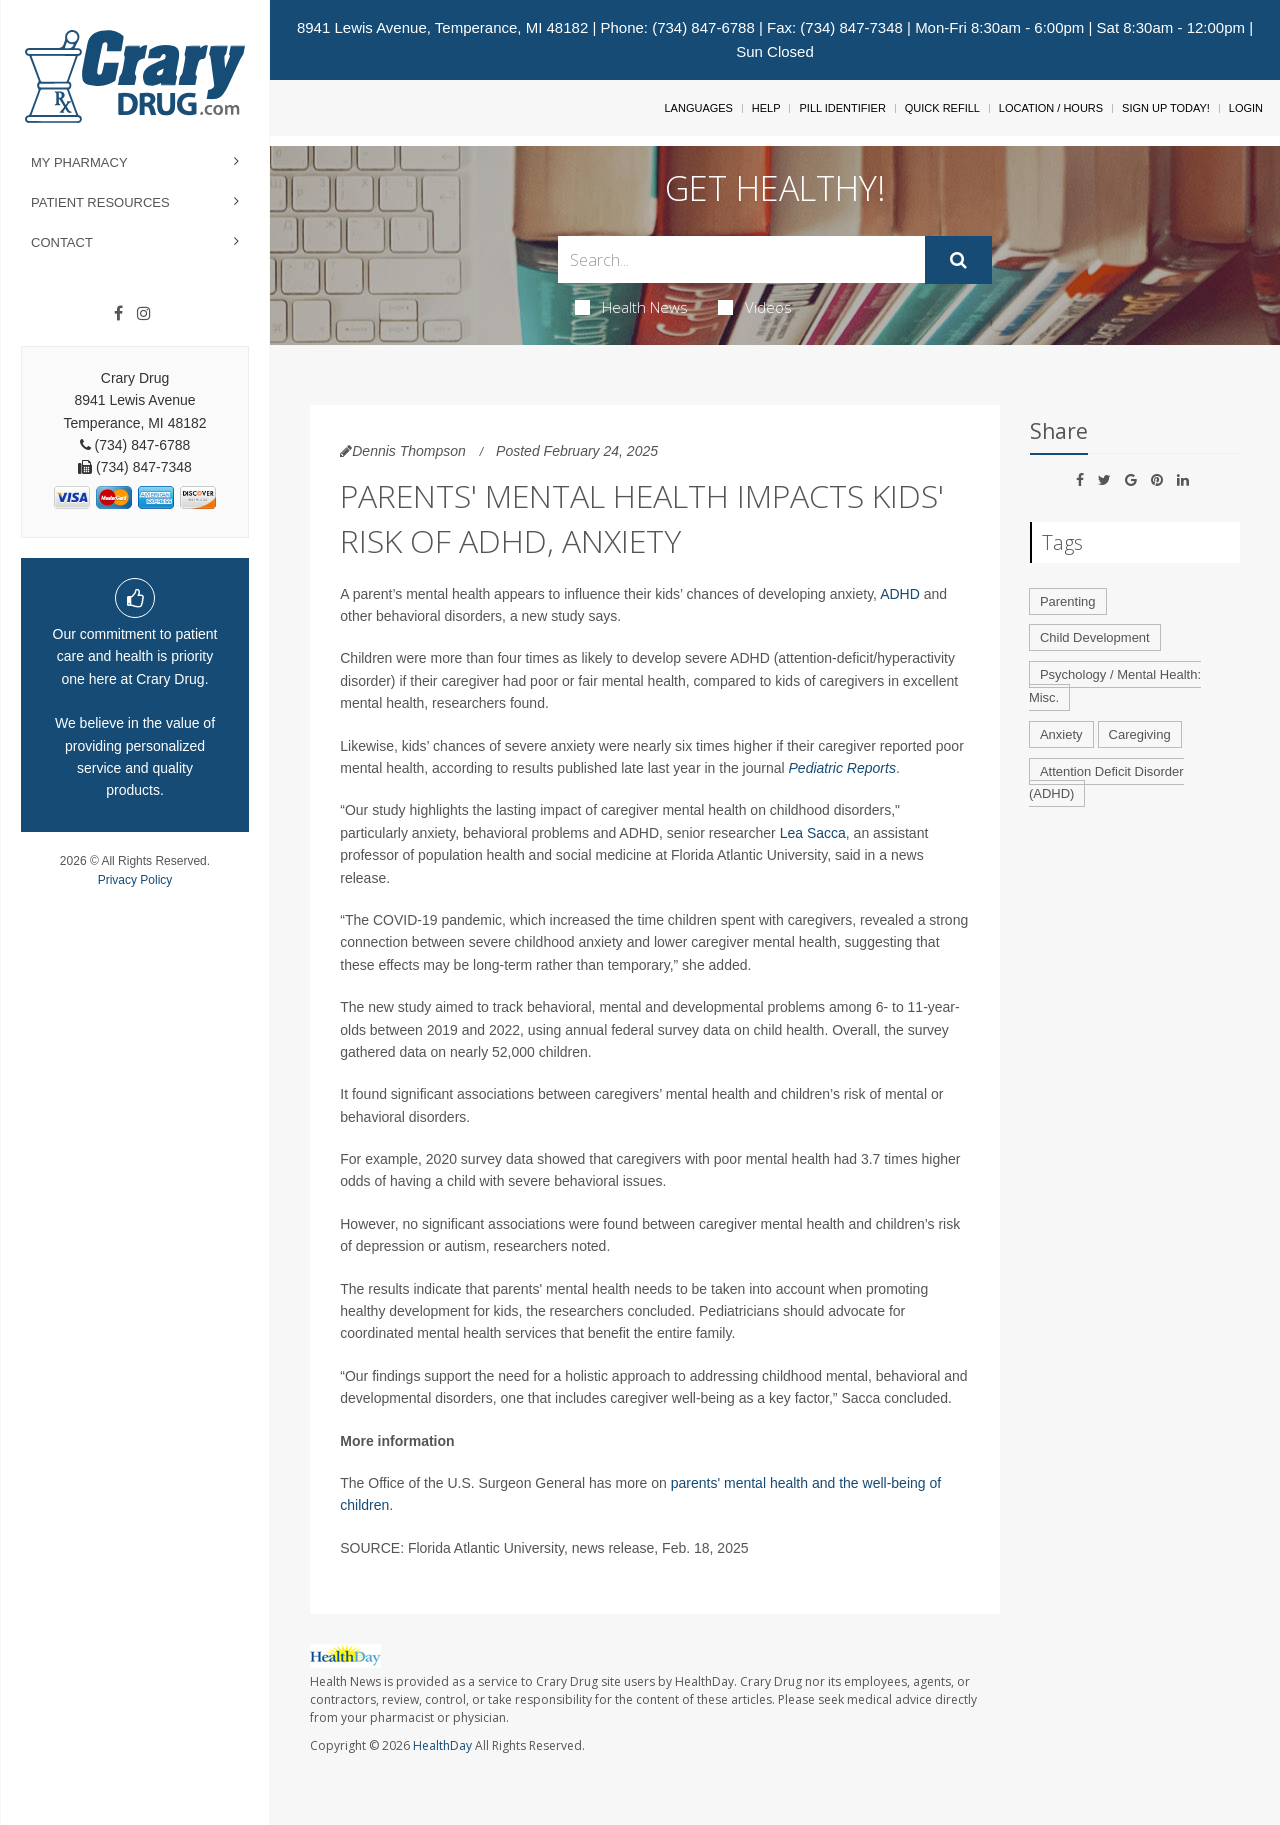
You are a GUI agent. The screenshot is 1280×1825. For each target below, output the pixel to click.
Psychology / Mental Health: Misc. (1115, 686)
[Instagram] (144, 314)
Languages (698, 108)
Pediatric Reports (842, 768)
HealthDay (442, 1745)
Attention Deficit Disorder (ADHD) (1106, 783)
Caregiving (1140, 734)
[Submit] (958, 260)
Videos (755, 307)
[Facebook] (118, 314)
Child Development (1095, 637)
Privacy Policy (135, 880)
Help (766, 108)
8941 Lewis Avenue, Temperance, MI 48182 (442, 27)
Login (1246, 108)
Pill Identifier (842, 108)
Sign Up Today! (1166, 108)
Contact (62, 242)
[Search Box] (742, 259)
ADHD (900, 594)
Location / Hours (1051, 108)
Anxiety (1061, 734)
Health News (631, 307)
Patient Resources (100, 202)
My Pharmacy (79, 162)
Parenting (1068, 601)
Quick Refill (942, 108)
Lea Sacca (813, 833)
